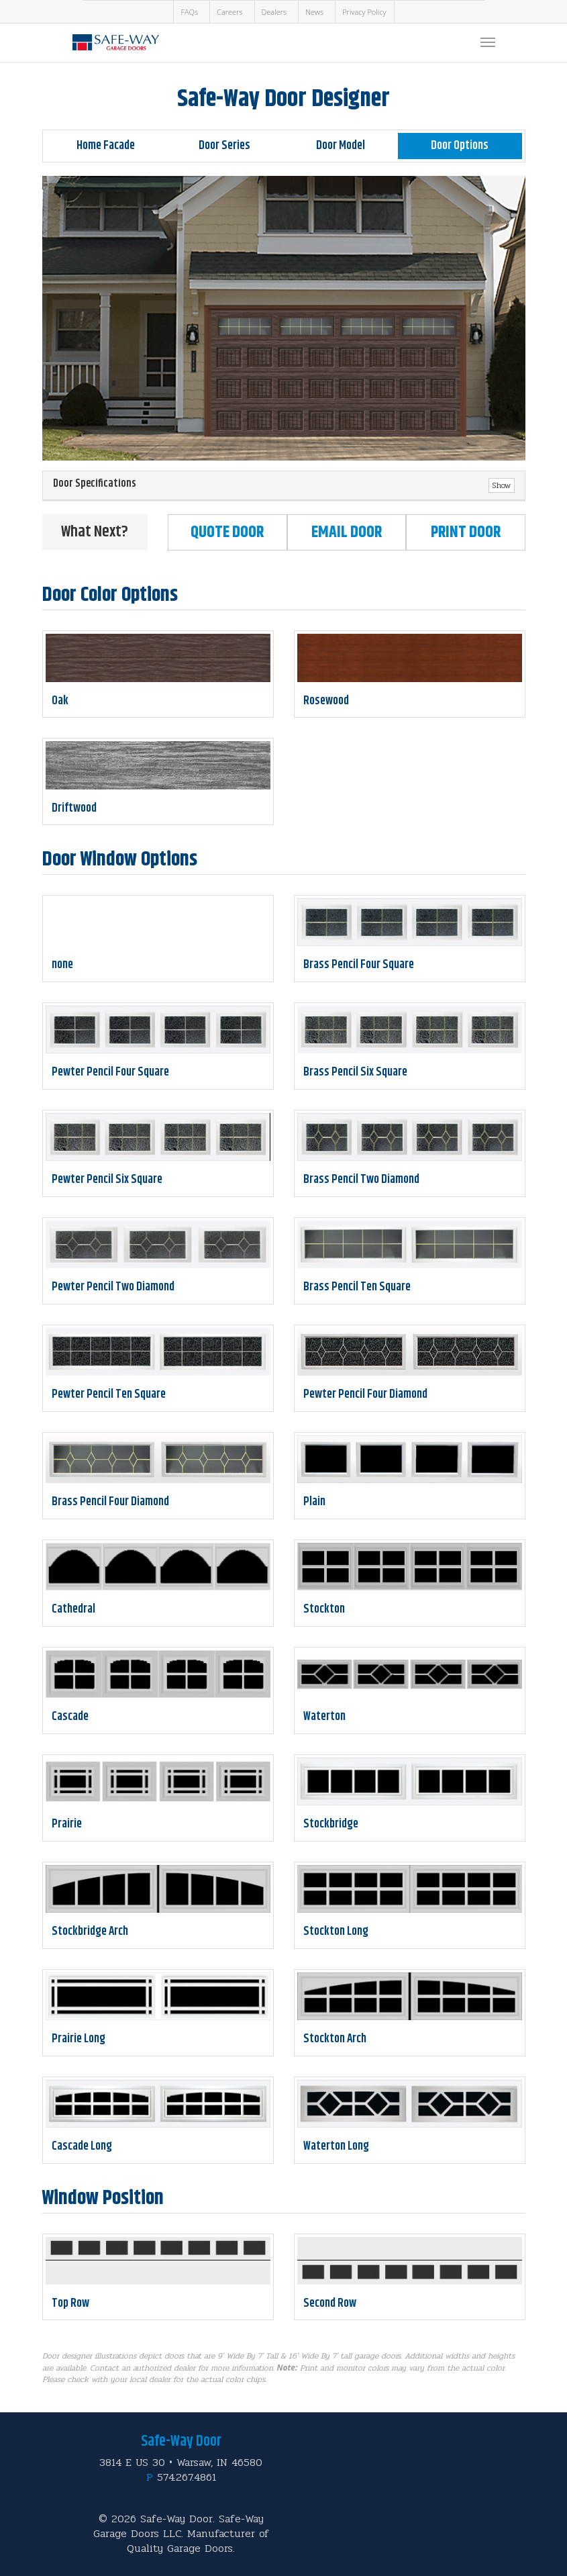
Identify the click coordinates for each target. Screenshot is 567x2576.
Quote (227, 532)
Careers (229, 12)
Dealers (274, 12)
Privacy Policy (364, 12)
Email (346, 532)
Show (502, 485)
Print (466, 532)
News (314, 12)
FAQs (189, 12)
